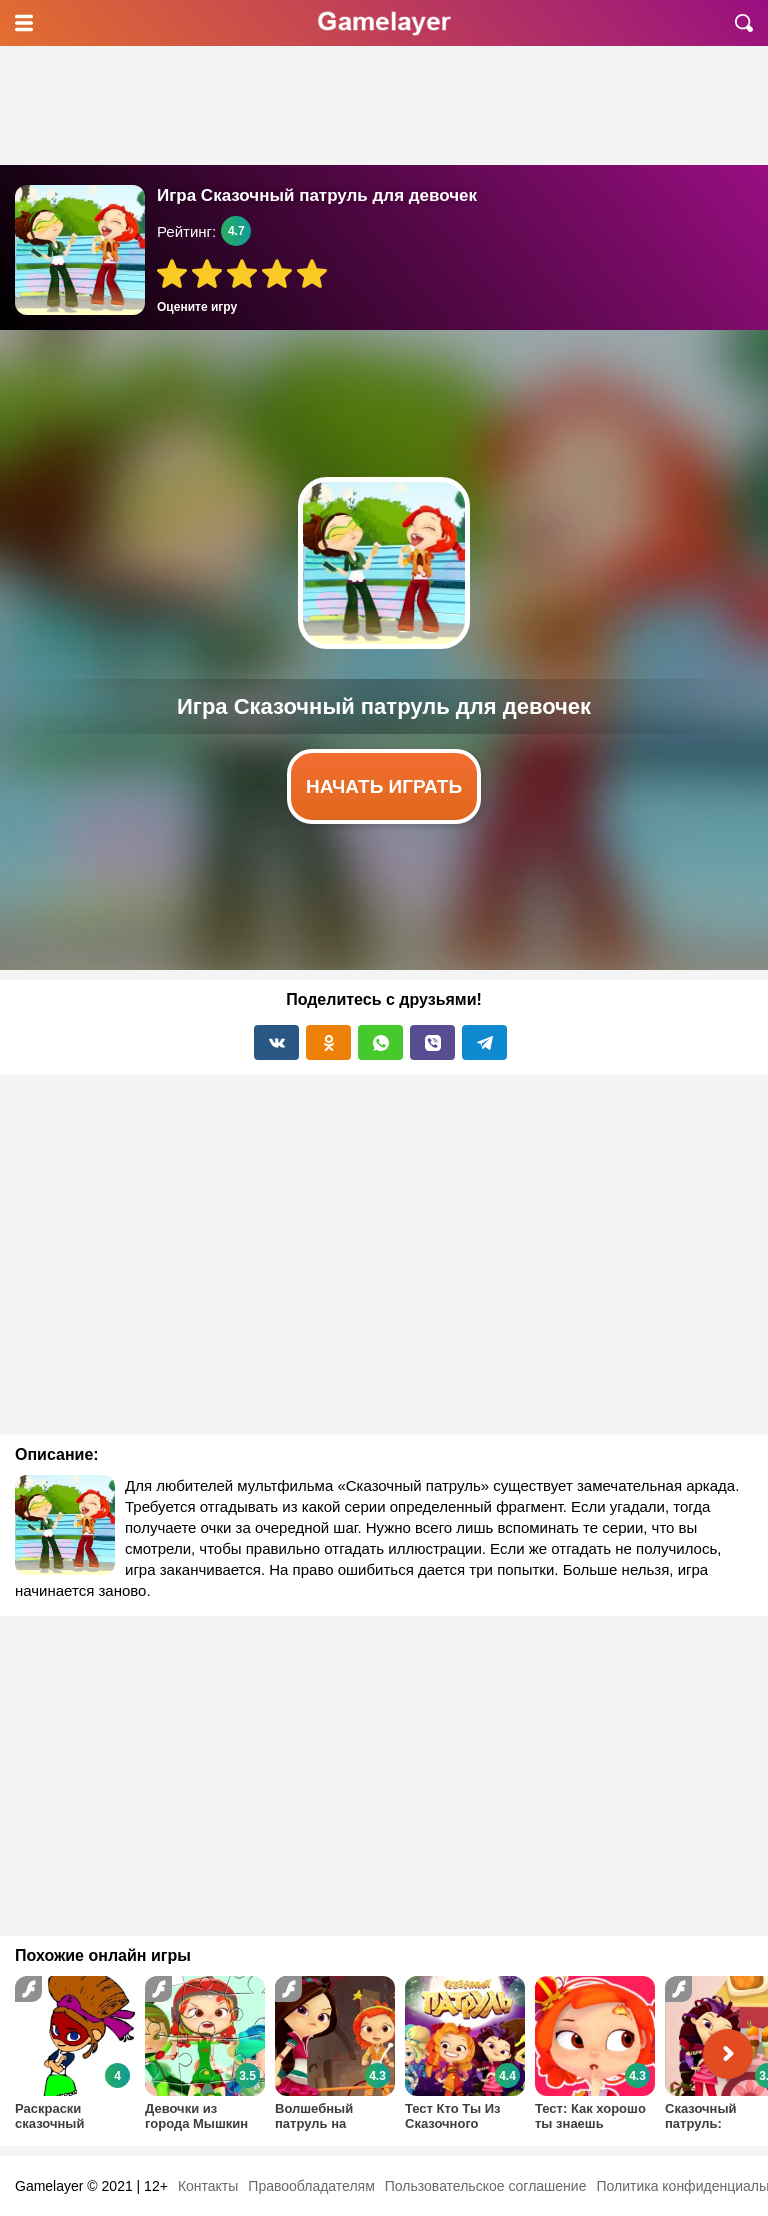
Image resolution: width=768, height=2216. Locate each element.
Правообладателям (311, 2186)
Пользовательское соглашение (486, 2186)
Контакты (208, 2186)
